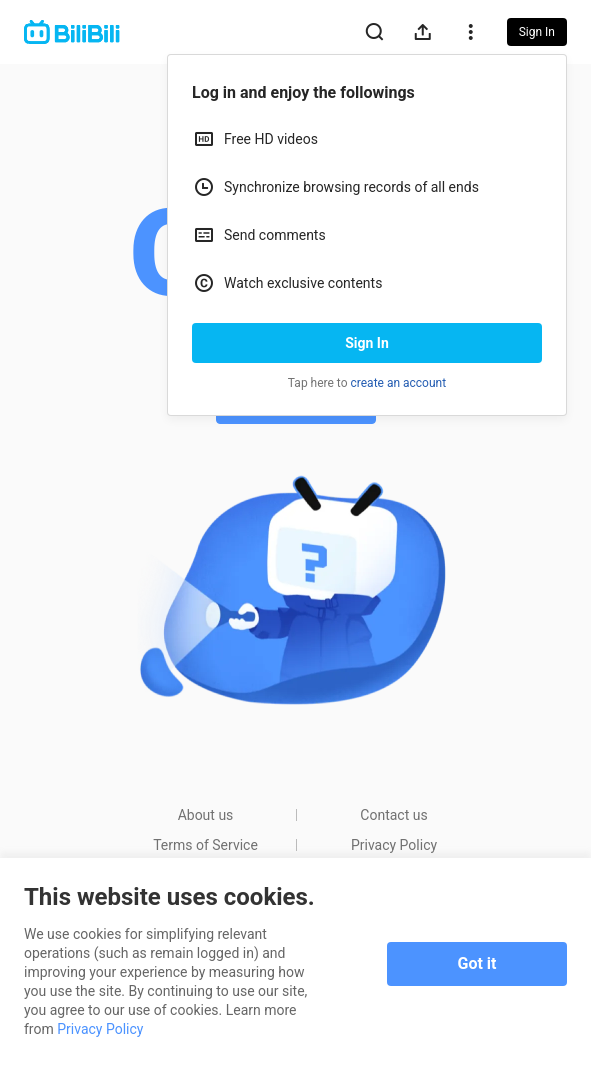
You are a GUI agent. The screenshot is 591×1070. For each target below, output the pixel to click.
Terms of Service (205, 845)
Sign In (367, 343)
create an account (399, 383)
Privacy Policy (394, 845)
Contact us (393, 815)
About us (206, 815)
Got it (477, 963)
